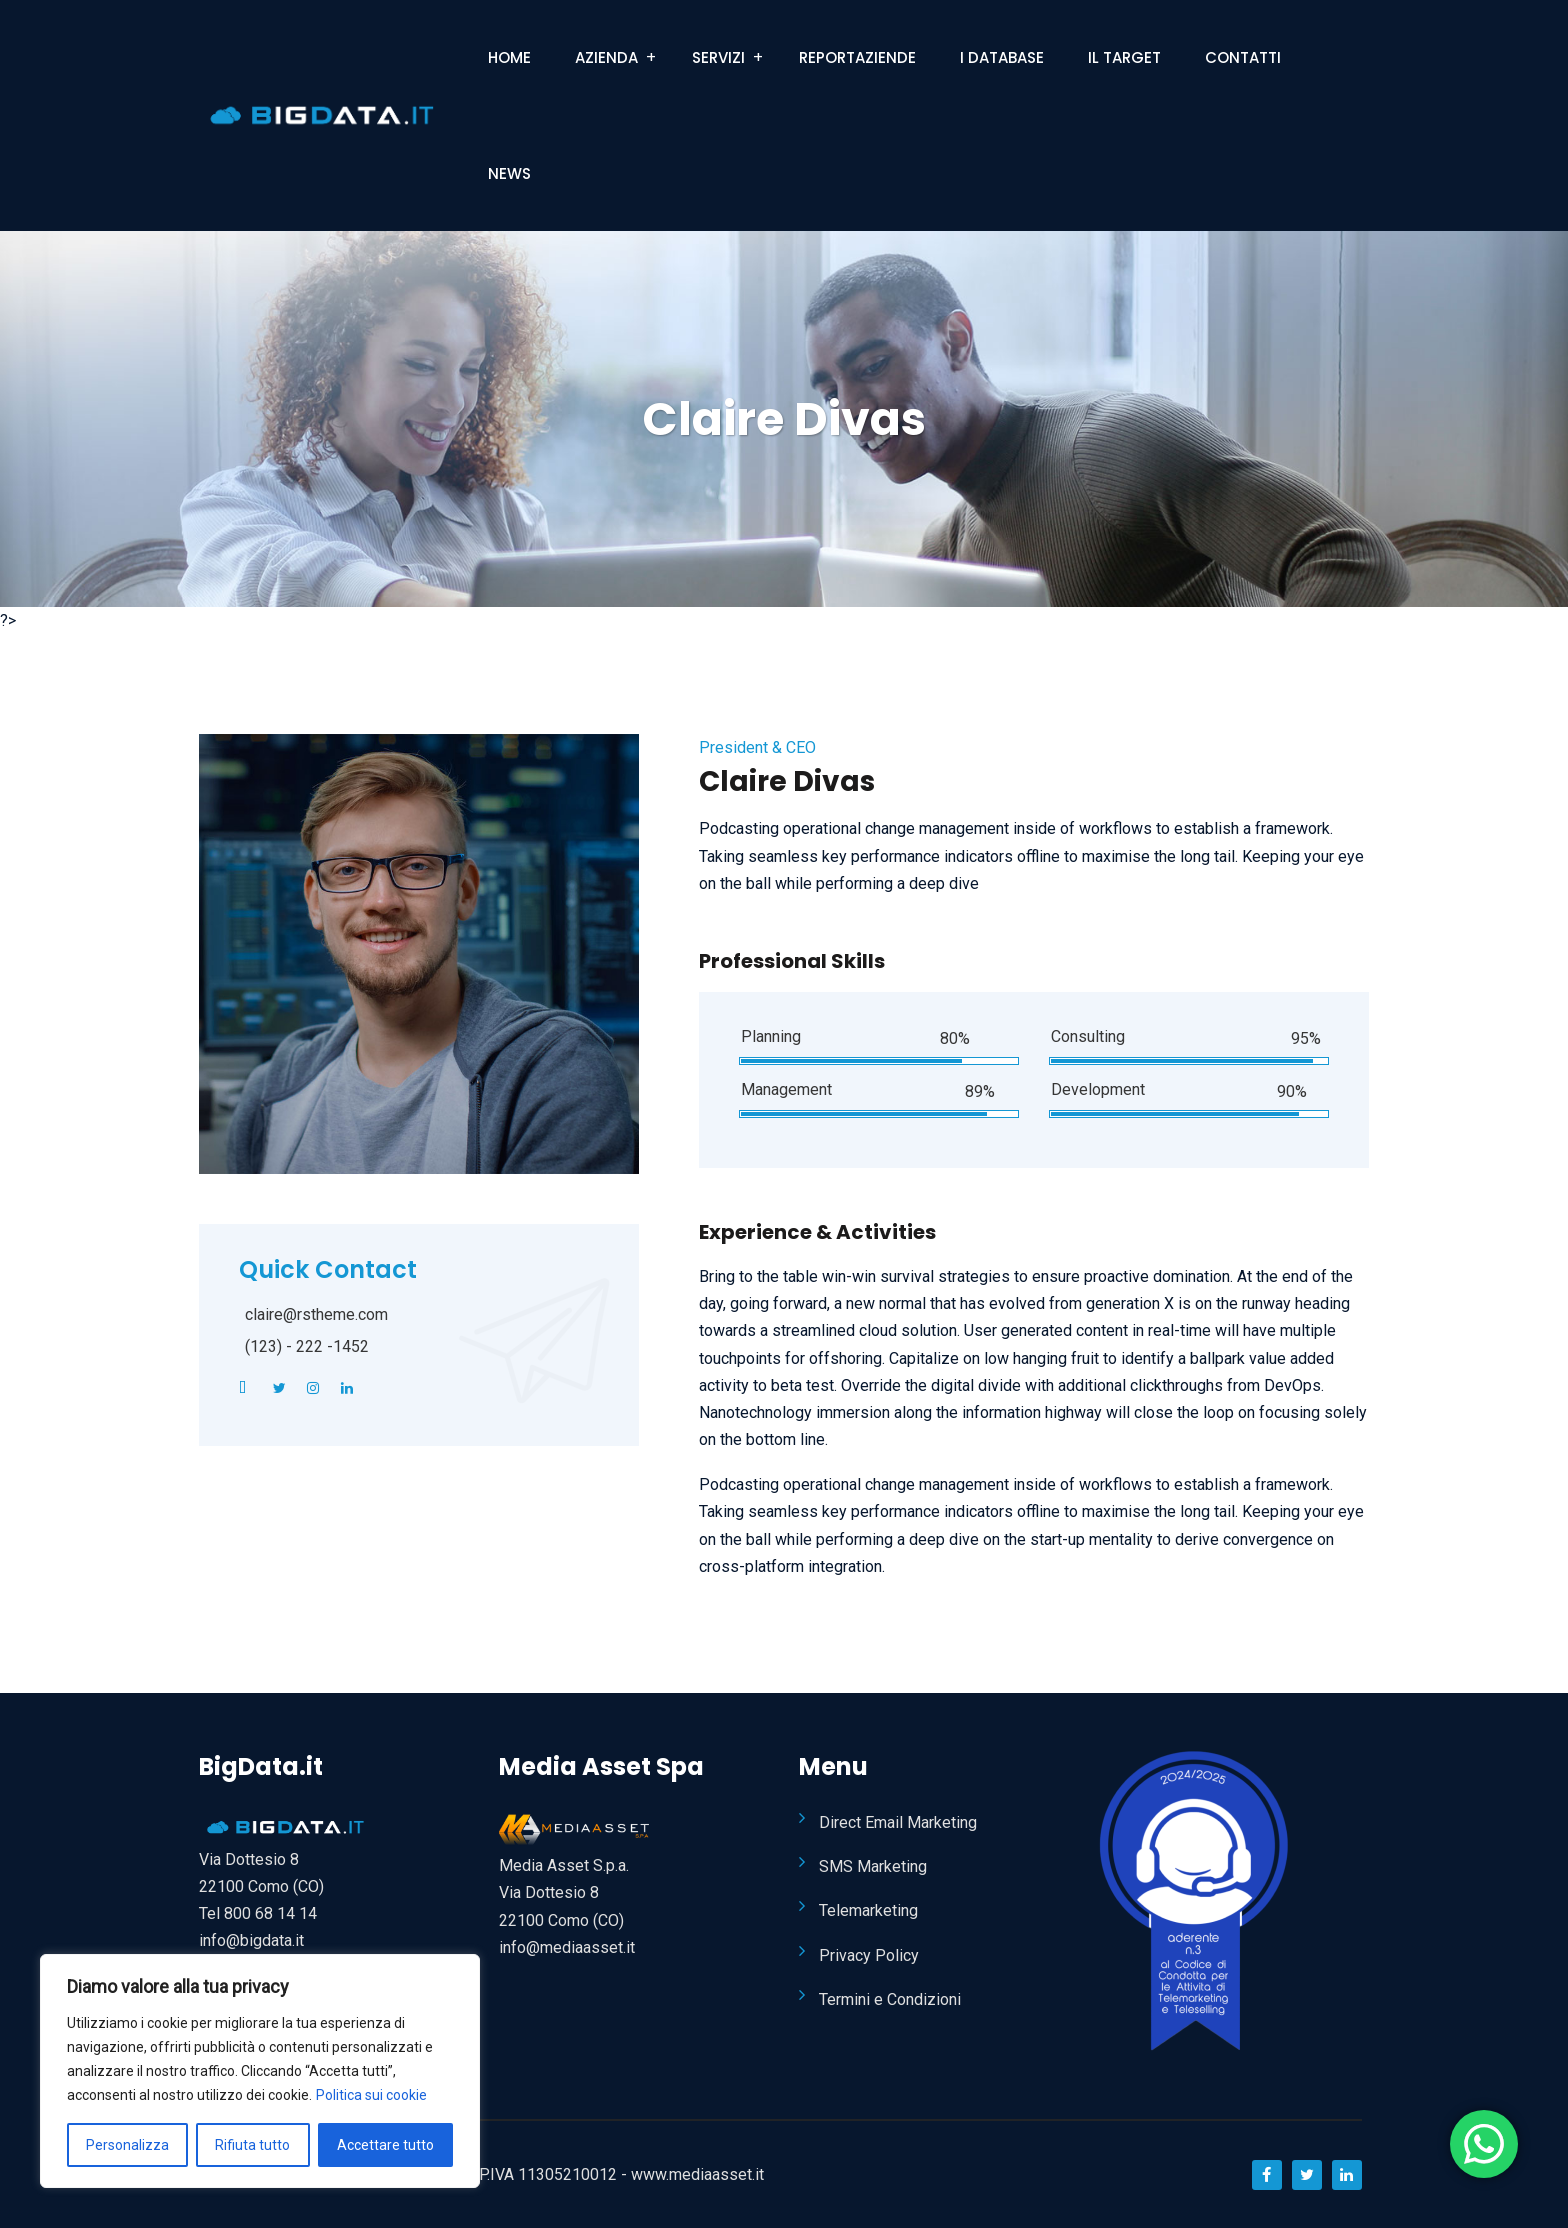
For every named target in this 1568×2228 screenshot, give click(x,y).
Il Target (1124, 57)
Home (509, 57)
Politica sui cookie (371, 2095)
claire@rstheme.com (316, 1314)
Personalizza (127, 2145)
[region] (260, 2071)
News (509, 173)
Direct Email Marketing (898, 1822)
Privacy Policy (869, 1955)
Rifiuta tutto (252, 2145)
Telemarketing (868, 1910)
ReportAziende (857, 57)
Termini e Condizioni (890, 1999)
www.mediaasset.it (697, 2174)
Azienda (606, 57)
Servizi (718, 57)
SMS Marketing (873, 1866)
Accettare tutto (385, 2145)
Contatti (1243, 57)
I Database (1002, 57)
